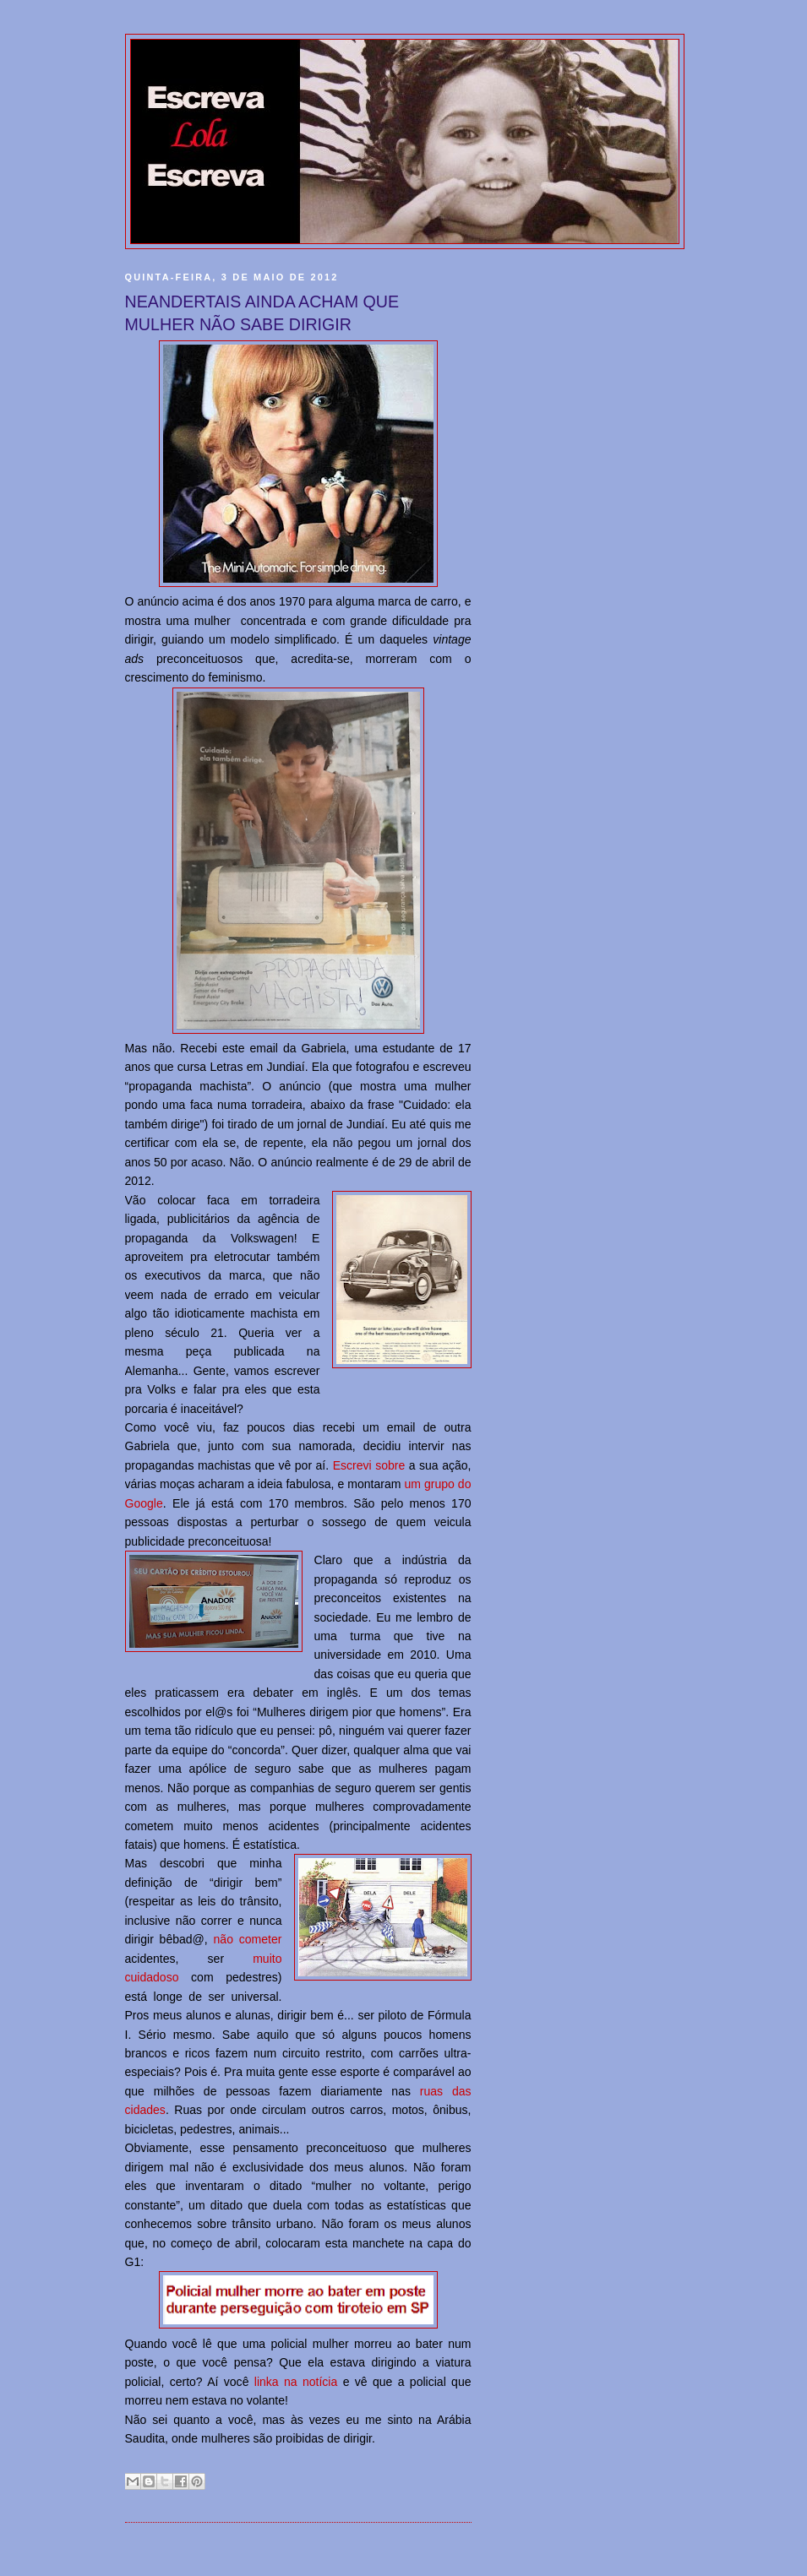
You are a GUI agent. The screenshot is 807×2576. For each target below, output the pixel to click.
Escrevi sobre (369, 1465)
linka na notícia (295, 2382)
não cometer (248, 1939)
